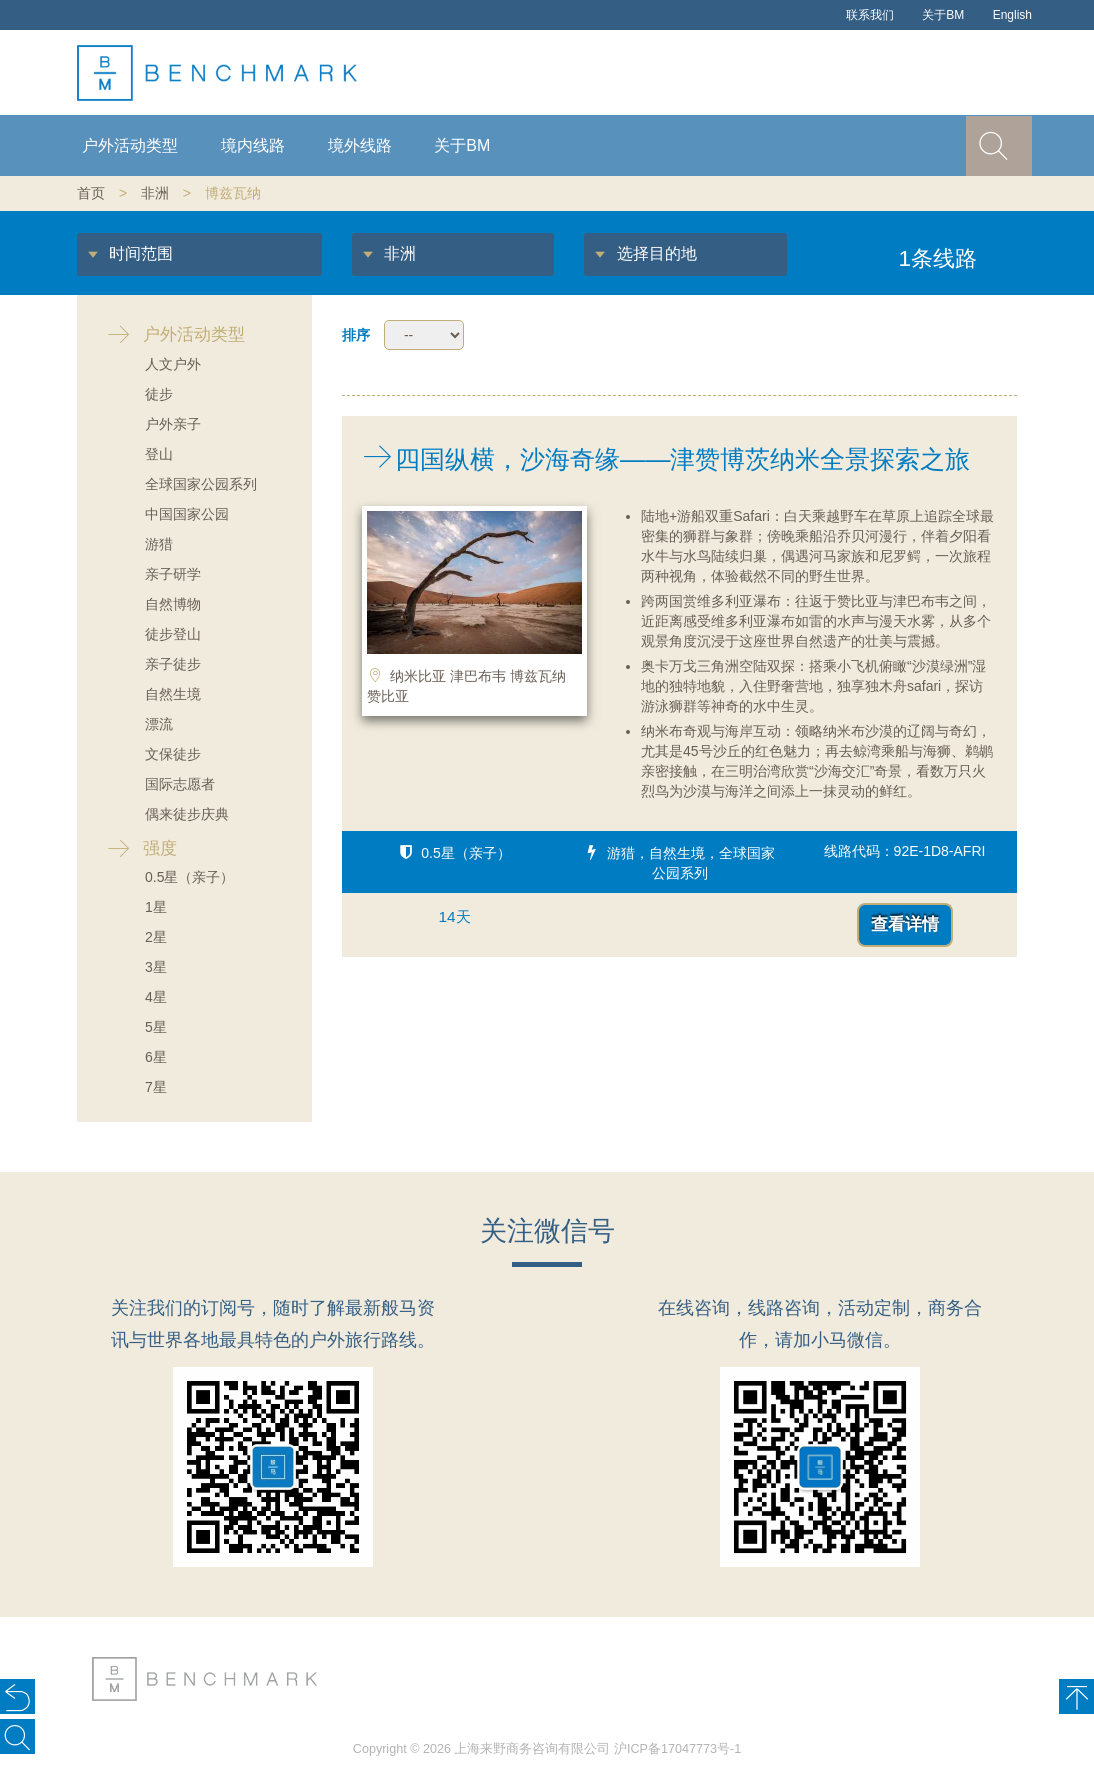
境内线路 (253, 145)
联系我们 (870, 15)
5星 (156, 1027)
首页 (91, 193)
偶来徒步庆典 (187, 814)
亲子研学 (173, 574)
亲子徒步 (173, 664)
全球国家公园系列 (201, 484)
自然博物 (173, 604)
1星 (156, 907)
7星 (156, 1087)
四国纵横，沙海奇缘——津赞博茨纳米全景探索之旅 (656, 459)
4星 (156, 997)
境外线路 (360, 145)
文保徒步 (173, 754)
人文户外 (173, 364)
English (1012, 15)
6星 (156, 1057)
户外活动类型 (130, 145)
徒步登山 (173, 634)
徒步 (159, 394)
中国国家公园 (187, 514)
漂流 (159, 724)
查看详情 (905, 924)
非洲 (155, 193)
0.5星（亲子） (189, 877)
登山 (159, 454)
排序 (356, 335)
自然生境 (173, 694)
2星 (156, 937)
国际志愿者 (180, 784)
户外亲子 (173, 424)
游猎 (159, 544)
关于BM (943, 15)
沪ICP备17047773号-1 (677, 1749)
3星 (156, 967)
